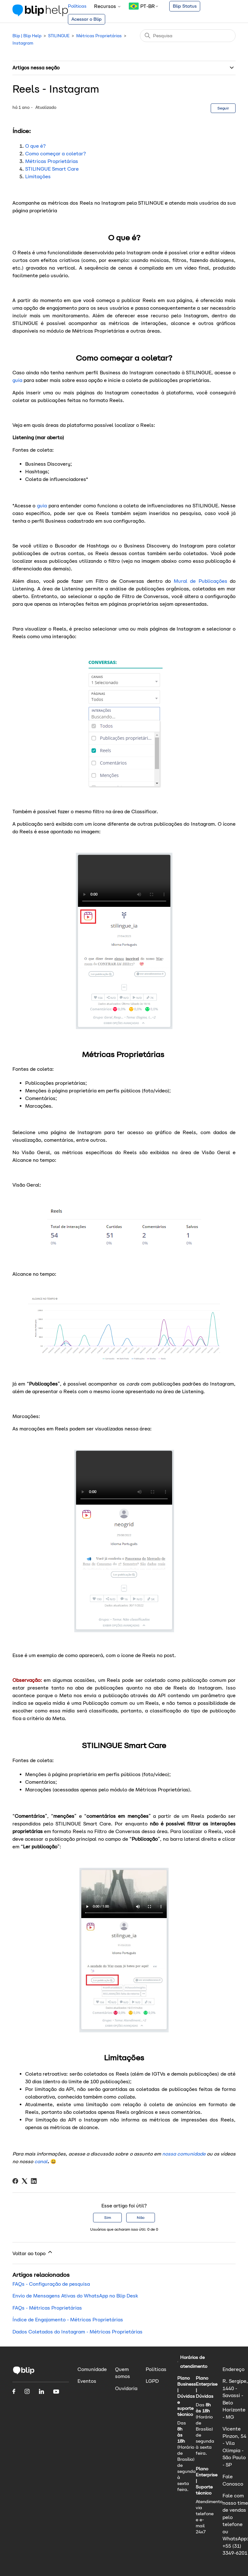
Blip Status (185, 6)
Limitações (38, 176)
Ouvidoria (126, 2388)
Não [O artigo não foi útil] (140, 2217)
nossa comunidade (184, 2154)
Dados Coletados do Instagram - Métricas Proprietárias (77, 2332)
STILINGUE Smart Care (52, 169)
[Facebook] (15, 2181)
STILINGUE (58, 36)
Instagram (22, 43)
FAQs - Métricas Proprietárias (47, 2308)
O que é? (35, 146)
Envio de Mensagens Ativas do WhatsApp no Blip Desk (75, 2296)
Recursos (107, 6)
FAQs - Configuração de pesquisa (51, 2284)
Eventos (86, 2381)
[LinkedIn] (34, 2181)
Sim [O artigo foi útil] (107, 2217)
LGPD (152, 2381)
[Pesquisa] (188, 35)
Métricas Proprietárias (99, 36)
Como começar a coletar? (55, 154)
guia (18, 380)
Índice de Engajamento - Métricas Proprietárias (67, 2320)
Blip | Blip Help (26, 36)
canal (40, 2161)
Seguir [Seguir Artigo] (223, 108)
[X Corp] (24, 2181)
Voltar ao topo (32, 2252)
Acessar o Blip (86, 19)
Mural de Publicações (202, 581)
